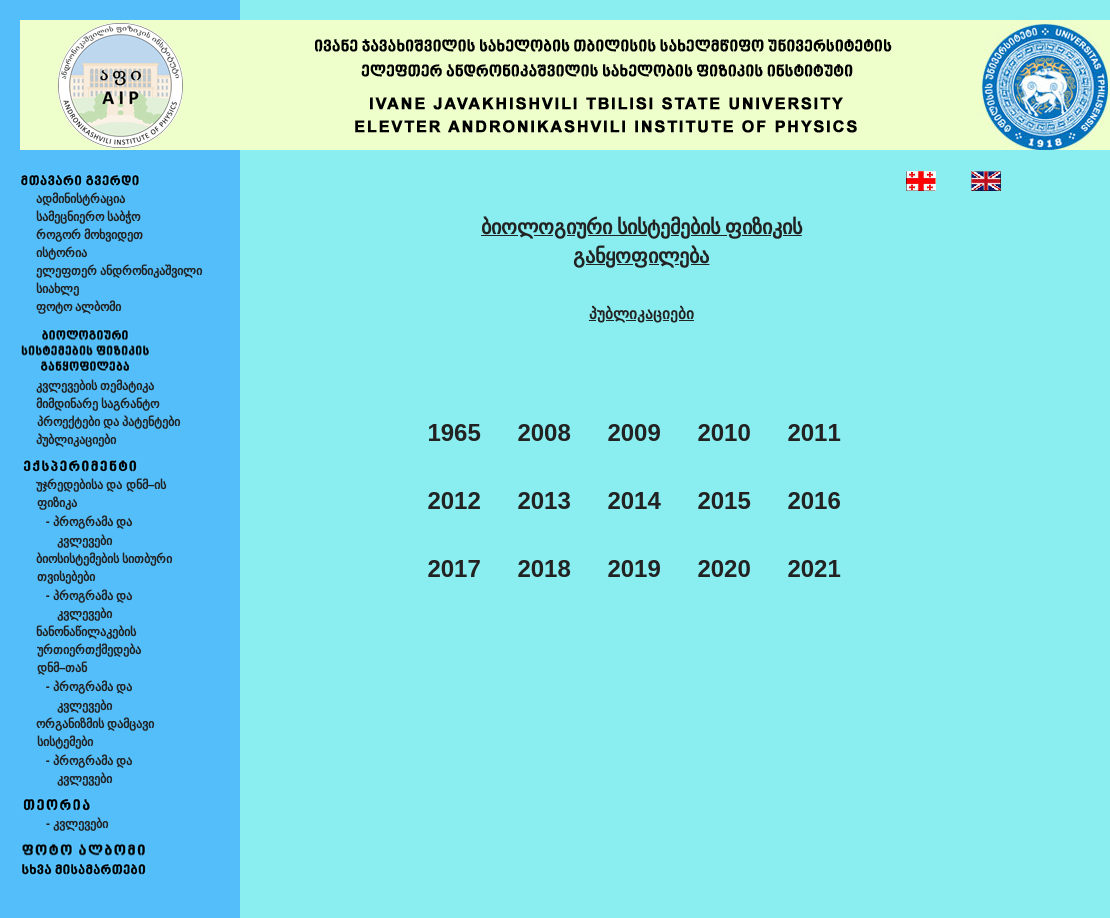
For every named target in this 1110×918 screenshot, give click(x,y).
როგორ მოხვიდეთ (89, 235)
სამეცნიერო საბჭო (88, 217)
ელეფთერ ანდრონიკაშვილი (119, 271)
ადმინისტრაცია (80, 199)
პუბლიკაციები (76, 440)
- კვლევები (72, 824)
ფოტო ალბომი (78, 307)
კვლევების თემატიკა (95, 386)
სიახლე (57, 289)
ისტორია (61, 253)
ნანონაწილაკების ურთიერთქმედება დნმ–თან (80, 650)
